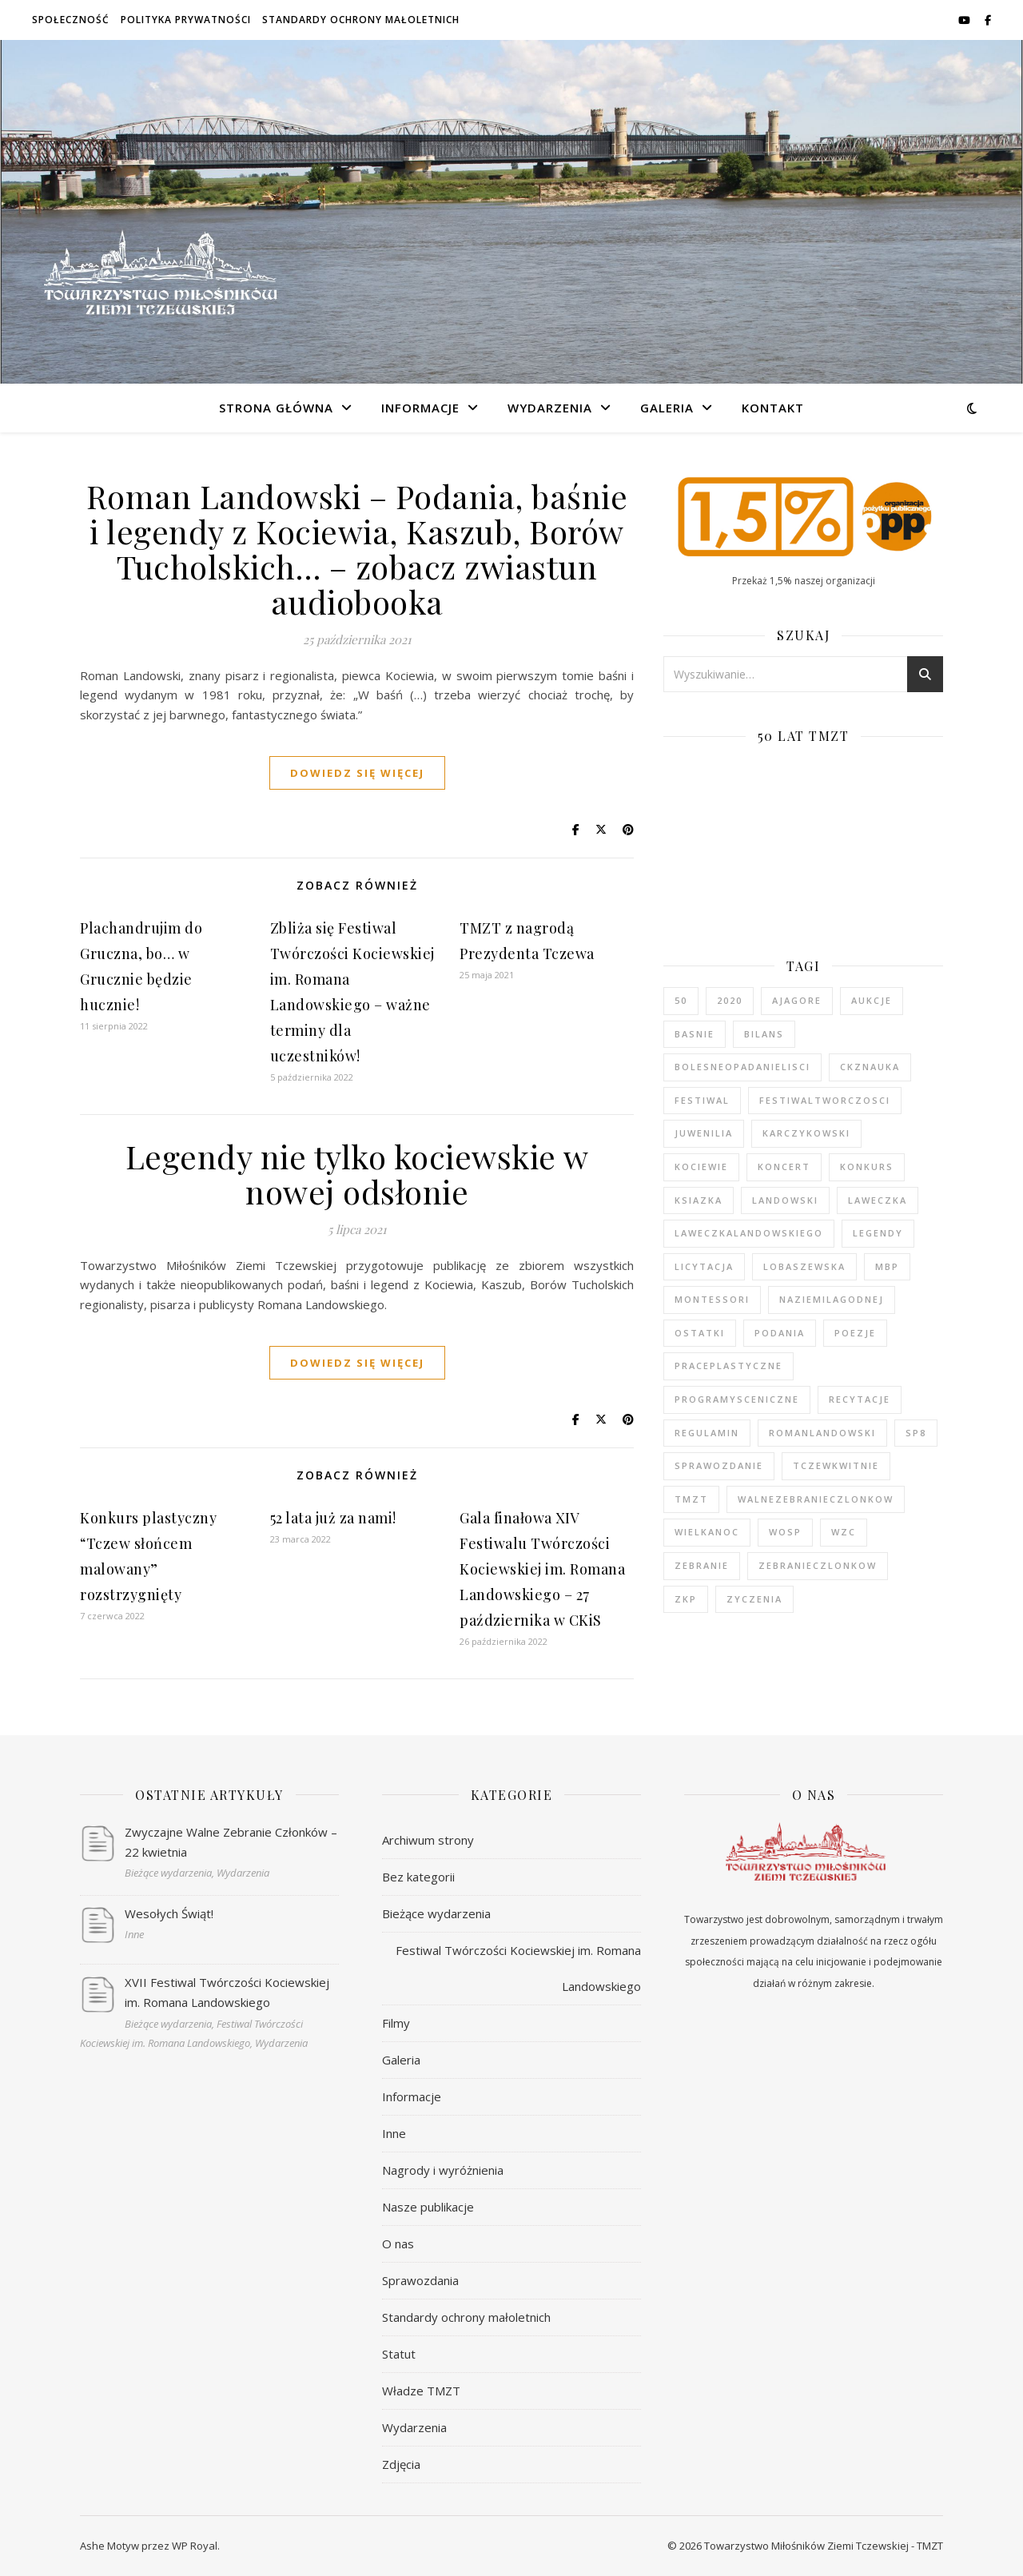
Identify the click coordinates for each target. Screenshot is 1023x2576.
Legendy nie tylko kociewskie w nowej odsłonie (357, 1173)
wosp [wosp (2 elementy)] (785, 1532)
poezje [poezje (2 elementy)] (855, 1333)
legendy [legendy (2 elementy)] (878, 1233)
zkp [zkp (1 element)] (686, 1599)
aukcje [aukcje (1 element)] (871, 1000)
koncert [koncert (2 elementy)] (784, 1167)
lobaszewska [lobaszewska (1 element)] (804, 1266)
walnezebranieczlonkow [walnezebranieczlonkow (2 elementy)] (816, 1499)
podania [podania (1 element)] (779, 1333)
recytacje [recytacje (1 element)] (859, 1399)
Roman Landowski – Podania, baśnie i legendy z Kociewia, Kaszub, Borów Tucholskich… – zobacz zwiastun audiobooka (357, 549)
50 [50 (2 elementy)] (681, 1000)
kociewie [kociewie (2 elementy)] (701, 1167)
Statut (399, 2354)
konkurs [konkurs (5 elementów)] (867, 1167)
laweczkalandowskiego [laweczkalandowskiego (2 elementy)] (749, 1233)
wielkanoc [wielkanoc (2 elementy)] (707, 1532)
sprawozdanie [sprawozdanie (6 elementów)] (719, 1465)
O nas (398, 2244)
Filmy (396, 2023)
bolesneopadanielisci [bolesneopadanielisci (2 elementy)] (742, 1067)
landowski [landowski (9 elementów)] (785, 1200)
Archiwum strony (428, 1840)
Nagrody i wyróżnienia (443, 2170)
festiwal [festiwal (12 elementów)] (702, 1100)
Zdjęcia (401, 2464)
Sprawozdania (420, 2280)
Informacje (420, 408)
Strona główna (276, 408)
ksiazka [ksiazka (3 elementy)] (698, 1200)
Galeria (667, 408)
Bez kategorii (418, 1877)
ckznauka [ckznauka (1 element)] (870, 1067)
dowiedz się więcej (357, 773)
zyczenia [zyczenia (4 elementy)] (754, 1599)
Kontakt (773, 408)
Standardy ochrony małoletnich (361, 19)
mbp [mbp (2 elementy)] (887, 1266)
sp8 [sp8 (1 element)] (916, 1433)
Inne (394, 2133)
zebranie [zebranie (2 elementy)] (702, 1565)
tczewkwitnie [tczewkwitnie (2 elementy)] (836, 1465)
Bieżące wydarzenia (436, 1913)
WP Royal (194, 2545)
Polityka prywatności (186, 19)
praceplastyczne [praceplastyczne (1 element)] (728, 1366)
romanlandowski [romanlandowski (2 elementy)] (822, 1433)
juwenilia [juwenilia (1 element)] (704, 1133)
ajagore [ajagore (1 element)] (797, 1000)
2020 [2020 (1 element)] (729, 1000)
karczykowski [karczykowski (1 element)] (806, 1133)
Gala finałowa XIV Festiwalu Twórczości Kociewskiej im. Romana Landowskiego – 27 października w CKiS (542, 1569)
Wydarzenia (550, 408)
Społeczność (70, 19)
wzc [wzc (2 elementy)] (843, 1532)
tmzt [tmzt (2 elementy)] (691, 1499)
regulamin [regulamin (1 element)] (707, 1433)
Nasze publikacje (428, 2207)
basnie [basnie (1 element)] (695, 1034)
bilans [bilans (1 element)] (764, 1034)
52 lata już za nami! (333, 1517)
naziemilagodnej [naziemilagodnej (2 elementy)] (831, 1299)
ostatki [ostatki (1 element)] (700, 1333)
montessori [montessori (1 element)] (712, 1299)
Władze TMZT (421, 2391)
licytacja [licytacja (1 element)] (704, 1266)
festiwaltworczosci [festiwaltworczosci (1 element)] (824, 1100)
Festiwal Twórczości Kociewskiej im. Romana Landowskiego (518, 1968)
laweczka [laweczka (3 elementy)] (877, 1200)
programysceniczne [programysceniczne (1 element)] (737, 1399)
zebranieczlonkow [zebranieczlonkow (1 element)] (817, 1565)
